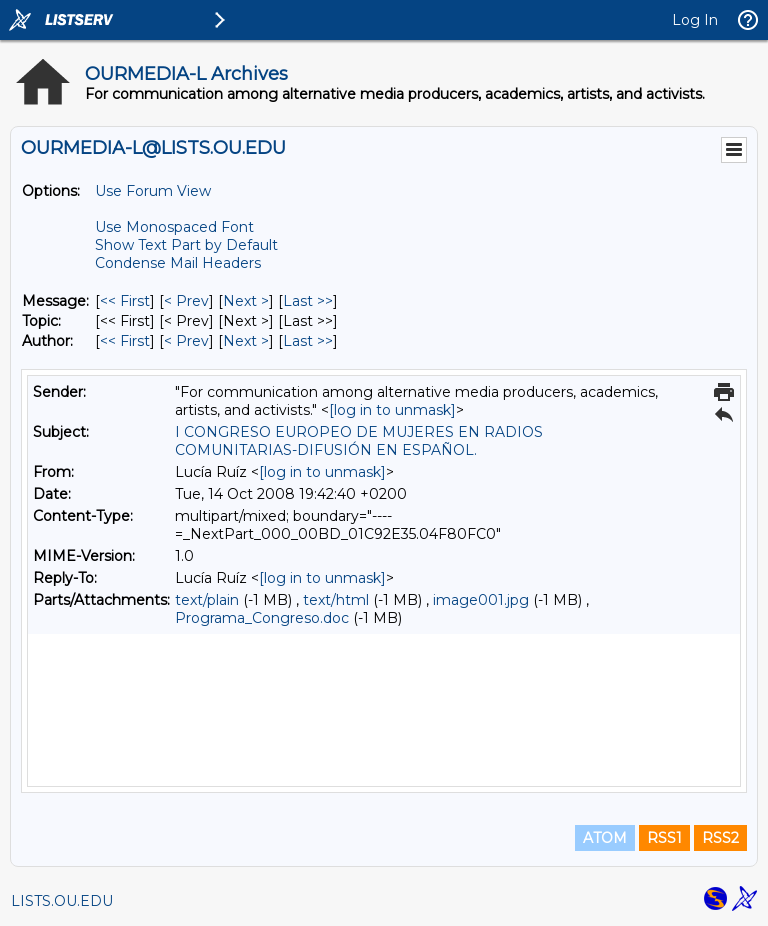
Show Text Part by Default (186, 245)
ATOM (605, 838)
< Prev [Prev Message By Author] (186, 341)
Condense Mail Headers (178, 263)
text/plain (207, 600)
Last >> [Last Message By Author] (308, 341)
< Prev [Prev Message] (186, 301)
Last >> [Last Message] (308, 301)
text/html (336, 600)
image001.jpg (481, 600)
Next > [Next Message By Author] (246, 341)
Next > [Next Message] (246, 301)
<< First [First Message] (125, 301)
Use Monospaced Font (174, 227)
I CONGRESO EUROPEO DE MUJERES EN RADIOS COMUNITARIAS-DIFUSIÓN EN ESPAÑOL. (359, 441)
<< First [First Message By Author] (125, 341)
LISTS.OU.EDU (62, 901)
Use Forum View (153, 191)
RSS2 (720, 838)
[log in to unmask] (392, 410)
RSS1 (664, 838)
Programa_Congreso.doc (262, 618)
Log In (695, 20)
